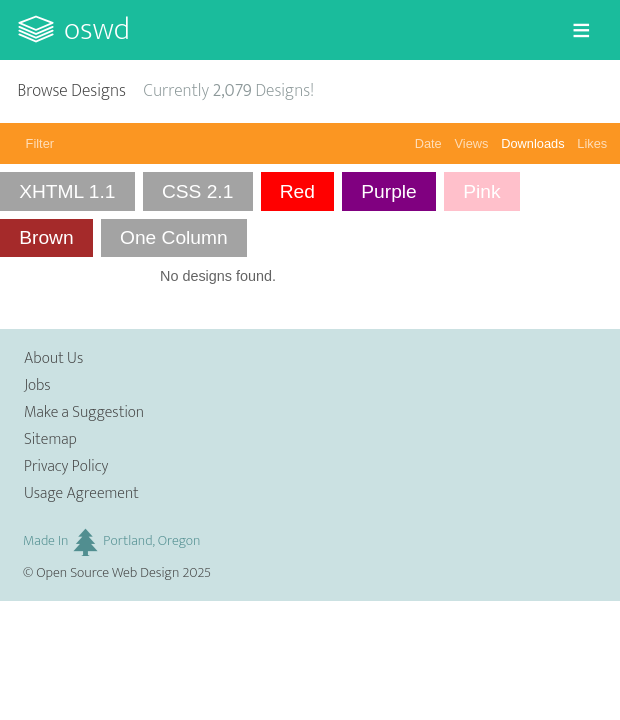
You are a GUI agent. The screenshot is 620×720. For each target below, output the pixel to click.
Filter (40, 143)
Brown (46, 237)
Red (297, 191)
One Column (174, 237)
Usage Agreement (81, 493)
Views (472, 143)
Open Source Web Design (107, 573)
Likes (592, 143)
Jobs (37, 385)
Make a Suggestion (84, 412)
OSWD (97, 29)
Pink (481, 191)
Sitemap (50, 439)
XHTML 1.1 (67, 191)
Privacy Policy (66, 466)
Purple (388, 191)
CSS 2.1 (197, 191)
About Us (53, 358)
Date (428, 143)
